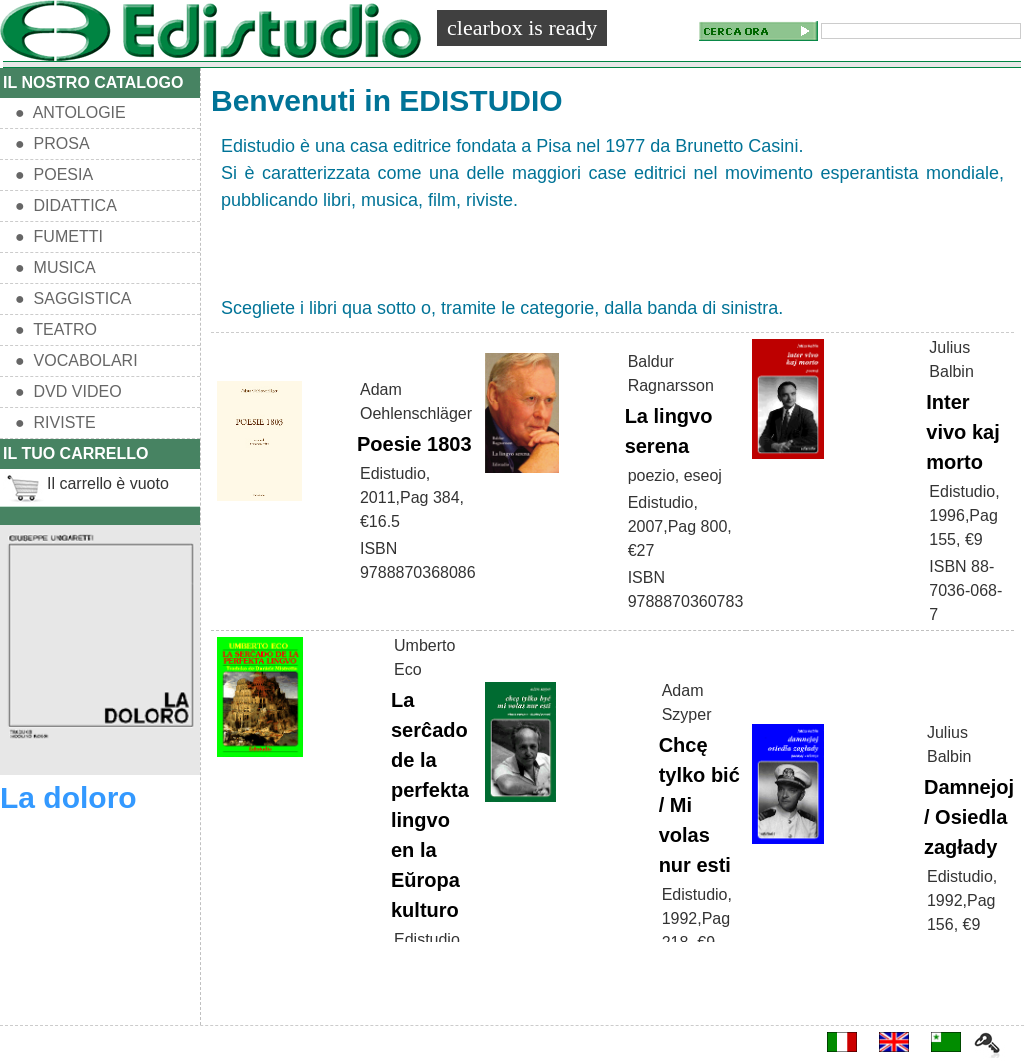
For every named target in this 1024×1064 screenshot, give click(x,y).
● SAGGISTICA (73, 298)
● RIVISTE (55, 422)
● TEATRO (56, 329)
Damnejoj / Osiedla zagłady (969, 817)
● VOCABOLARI (76, 360)
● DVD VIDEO (68, 391)
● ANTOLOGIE (70, 112)
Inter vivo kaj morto (962, 432)
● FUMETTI (59, 236)
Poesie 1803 (414, 444)
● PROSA (52, 143)
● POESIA (54, 174)
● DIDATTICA (66, 205)
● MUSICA (55, 267)
